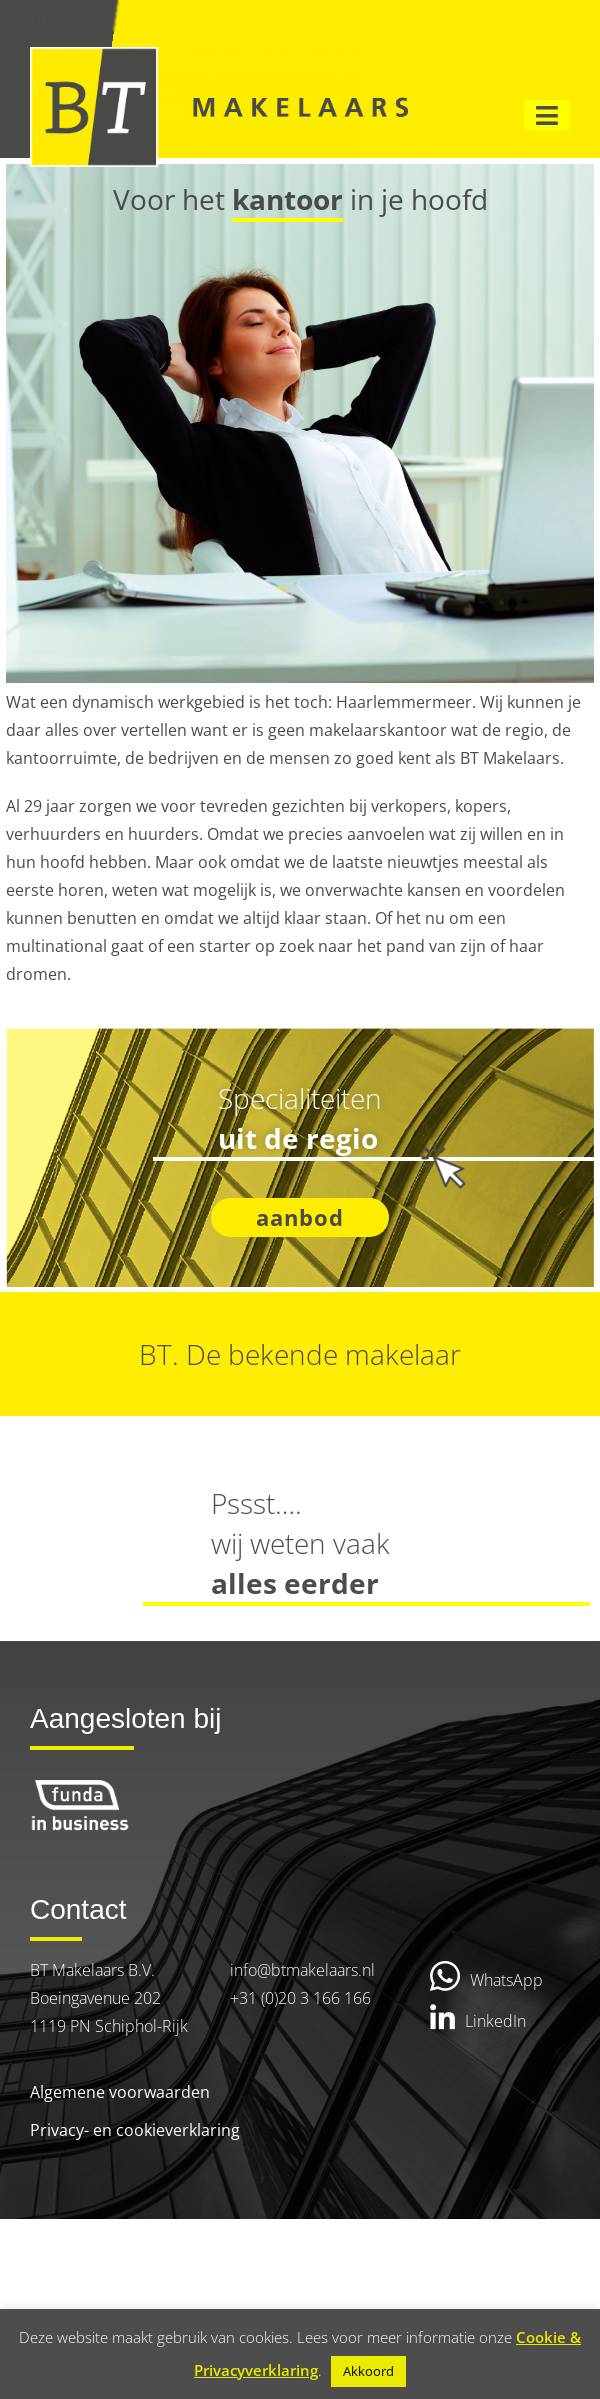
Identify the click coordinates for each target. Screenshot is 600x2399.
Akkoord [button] (368, 2371)
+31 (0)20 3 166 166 (300, 1998)
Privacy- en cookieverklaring (135, 2130)
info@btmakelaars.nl (302, 1970)
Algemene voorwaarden (120, 2092)
